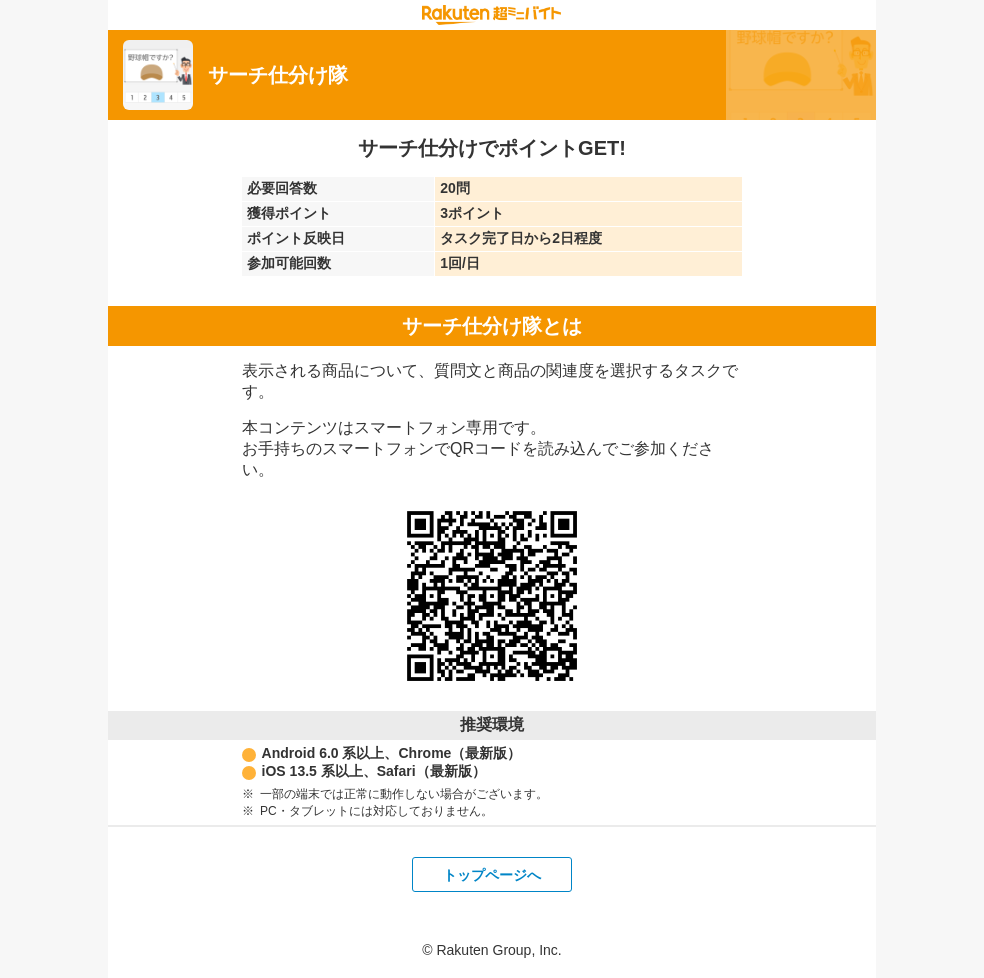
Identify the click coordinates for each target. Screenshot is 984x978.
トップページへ (492, 875)
